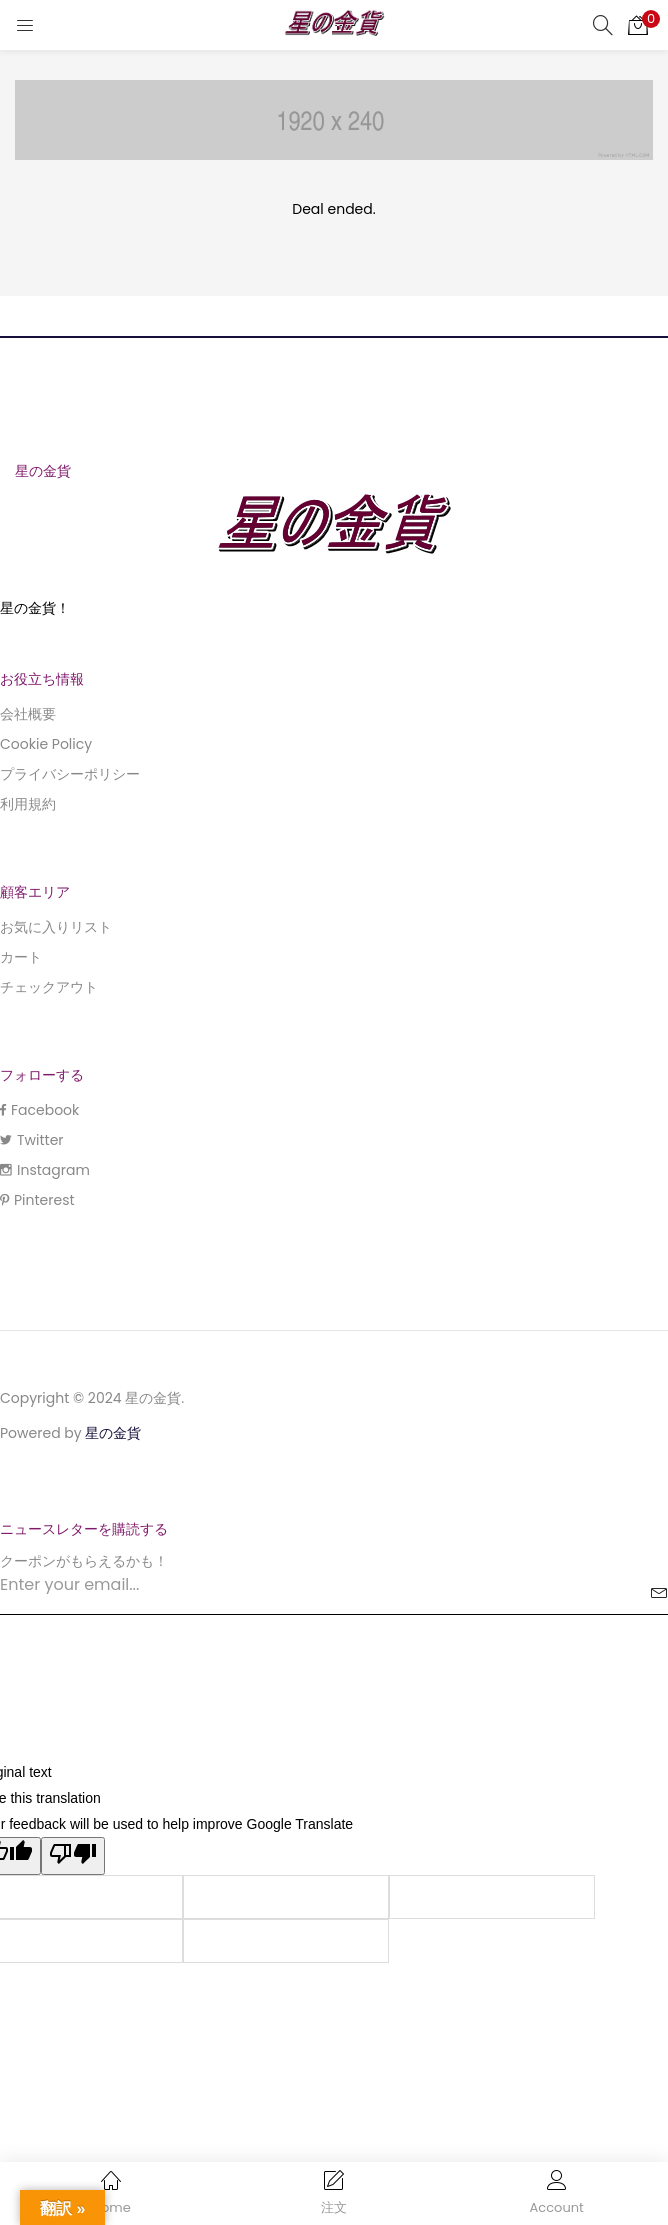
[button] (638, 25)
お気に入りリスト (56, 927)
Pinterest (37, 1200)
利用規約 (28, 804)
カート (21, 957)
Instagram (45, 1170)
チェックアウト (49, 987)
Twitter (32, 1140)
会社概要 (28, 714)
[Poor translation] (73, 1856)
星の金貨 (113, 1433)
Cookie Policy (46, 744)
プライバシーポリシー (70, 774)
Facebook (39, 1110)
